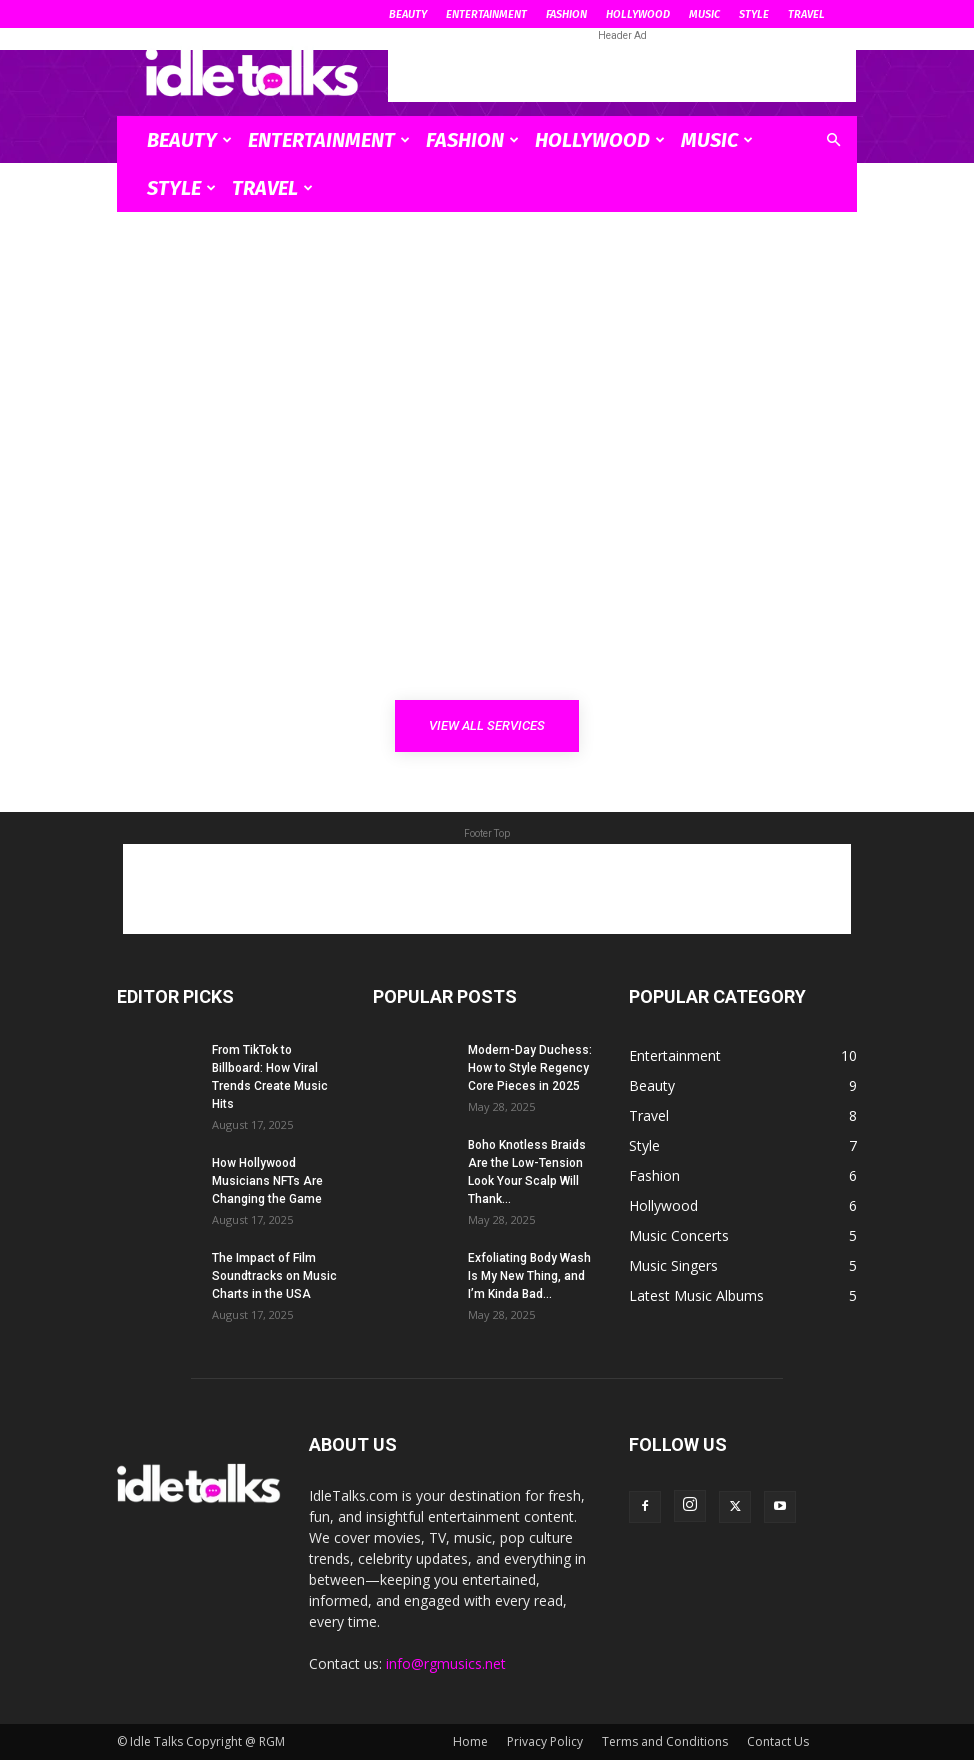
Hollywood (638, 14)
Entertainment (486, 14)
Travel (806, 14)
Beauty (408, 14)
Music (704, 14)
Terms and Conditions (665, 1741)
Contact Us (778, 1741)
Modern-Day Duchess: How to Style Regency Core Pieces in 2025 (530, 1068)
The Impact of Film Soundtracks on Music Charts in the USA (274, 1276)
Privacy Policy (545, 1741)
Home (470, 1741)
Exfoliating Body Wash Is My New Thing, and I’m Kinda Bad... (529, 1276)
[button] (833, 140)
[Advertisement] (622, 72)
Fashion (566, 14)
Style (754, 14)
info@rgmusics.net (446, 1663)
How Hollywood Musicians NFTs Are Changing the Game (267, 1181)
